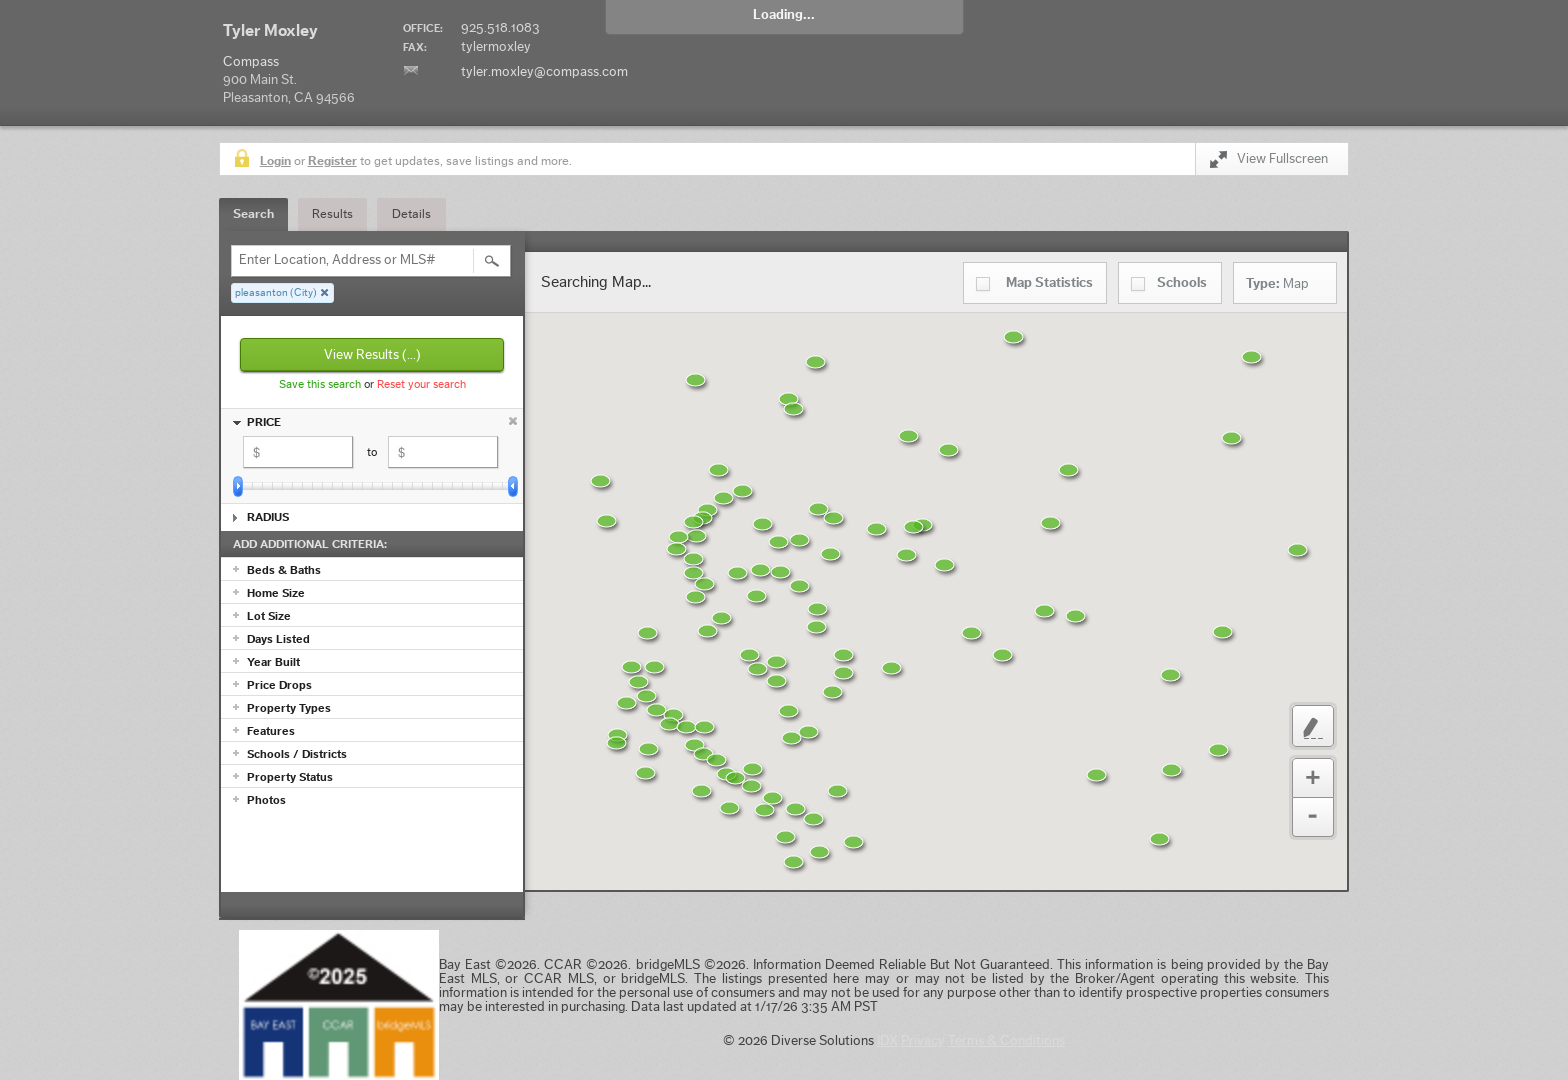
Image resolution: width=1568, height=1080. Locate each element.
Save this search (320, 384)
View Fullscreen (1269, 162)
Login (275, 160)
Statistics (1049, 283)
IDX (887, 1041)
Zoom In (1313, 778)
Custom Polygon (1313, 726)
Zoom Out (1313, 817)
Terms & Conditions (1006, 1041)
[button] (869, 855)
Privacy (923, 1041)
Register (332, 160)
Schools (1182, 283)
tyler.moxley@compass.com (544, 72)
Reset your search (421, 384)
